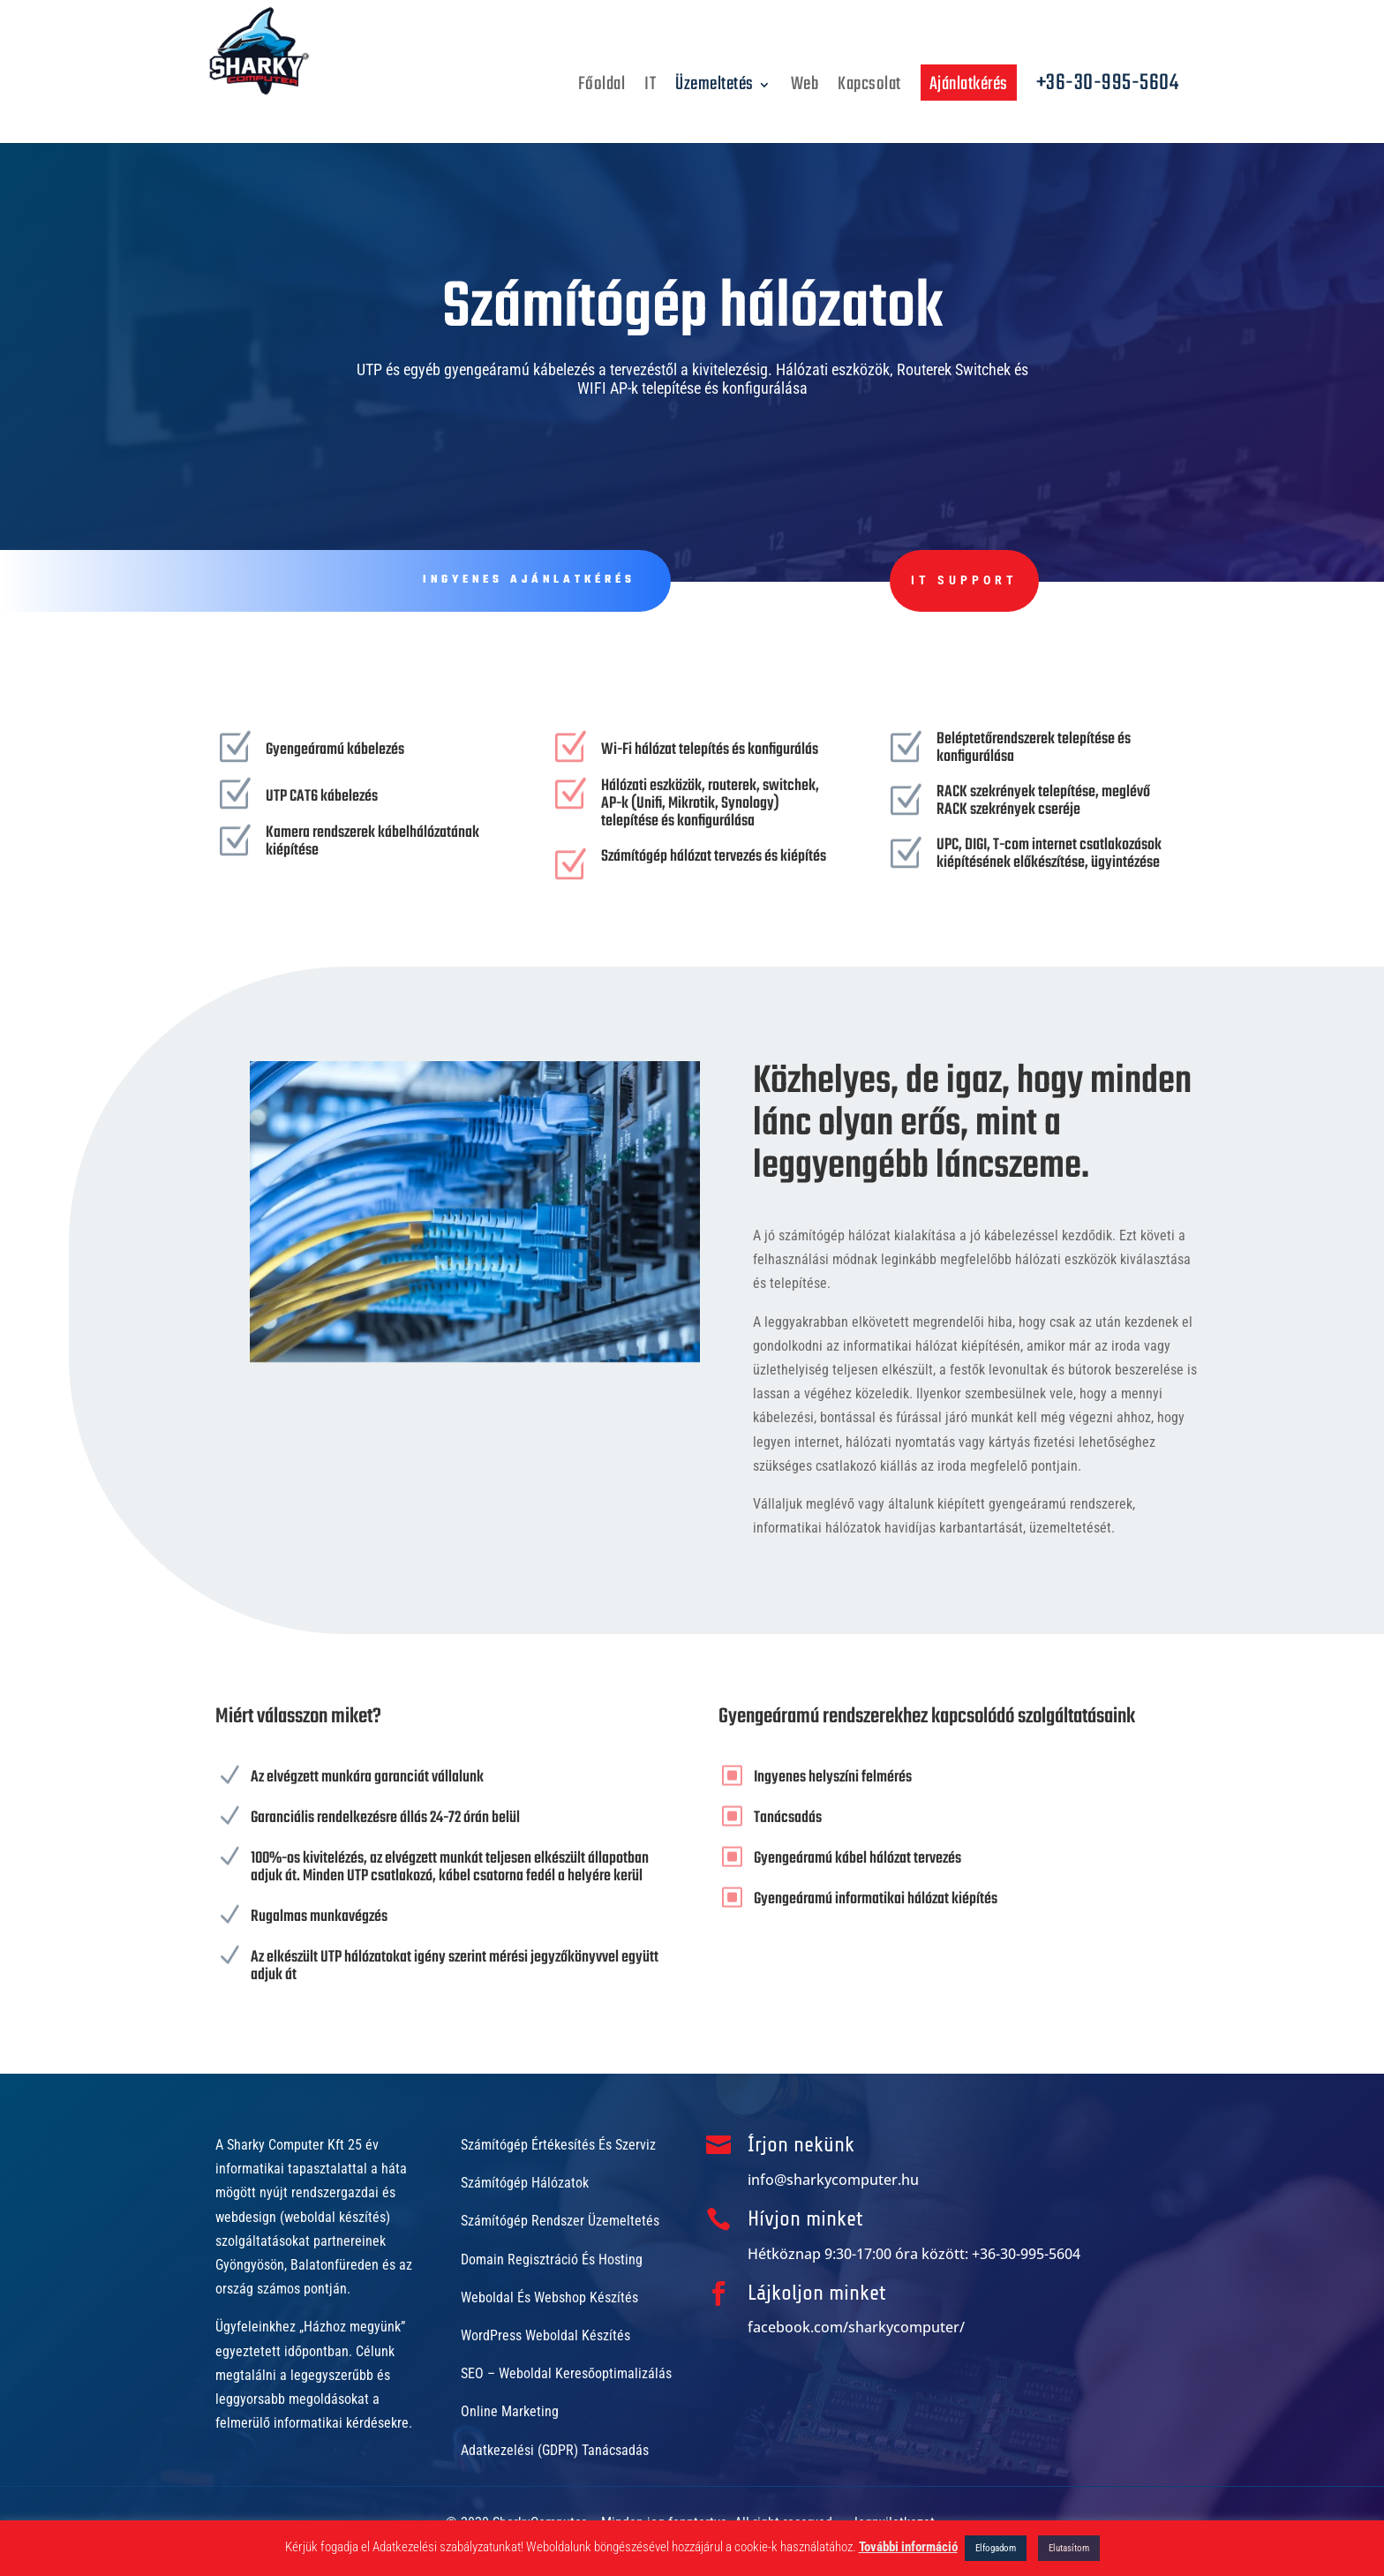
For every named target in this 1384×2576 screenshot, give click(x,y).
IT (650, 89)
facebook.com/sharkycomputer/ (856, 2327)
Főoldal (602, 89)
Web (805, 89)
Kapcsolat (869, 89)
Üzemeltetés (714, 89)
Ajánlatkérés (968, 84)
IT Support (816, 580)
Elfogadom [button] (995, 2548)
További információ (908, 2547)
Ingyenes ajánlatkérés (516, 580)
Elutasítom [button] (1069, 2548)
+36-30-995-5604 (1107, 88)
